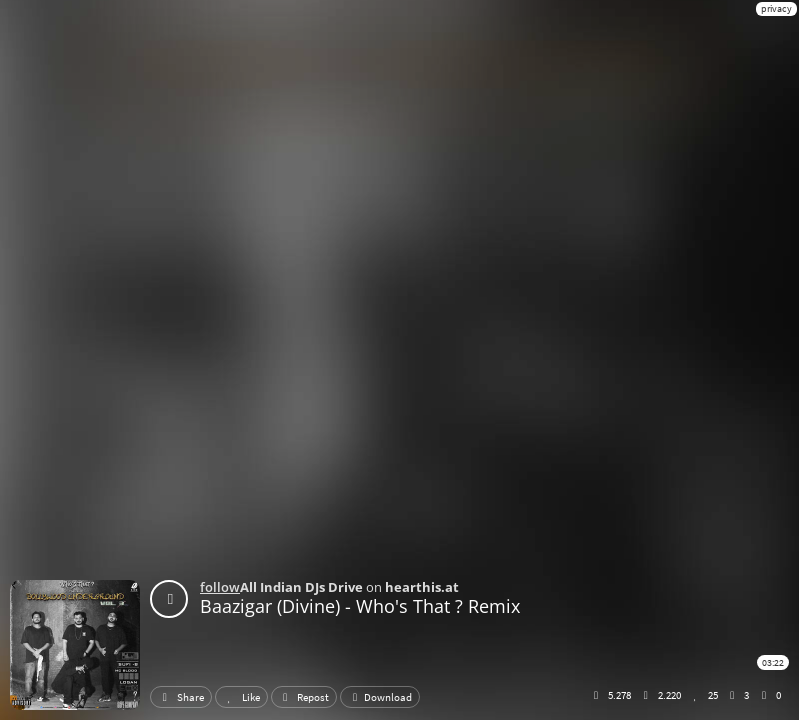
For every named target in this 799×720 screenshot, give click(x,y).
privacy (776, 8)
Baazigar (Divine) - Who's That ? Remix (360, 606)
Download (380, 697)
